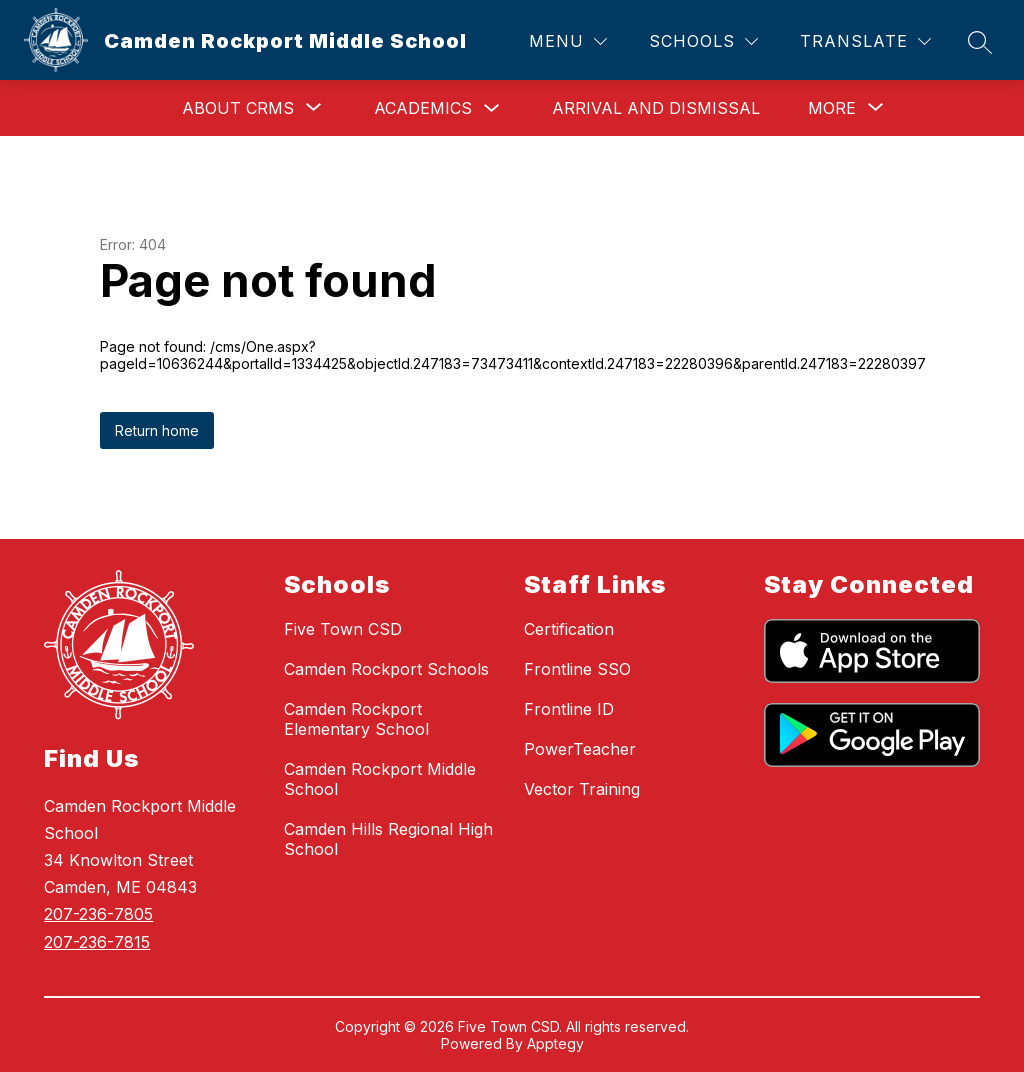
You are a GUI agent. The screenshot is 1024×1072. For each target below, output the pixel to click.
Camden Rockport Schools (386, 669)
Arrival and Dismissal (656, 108)
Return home (157, 430)
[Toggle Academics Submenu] (492, 108)
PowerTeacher (580, 749)
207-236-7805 (98, 914)
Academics (423, 108)
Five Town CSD (343, 629)
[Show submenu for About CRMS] (238, 108)
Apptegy (555, 1043)
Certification (569, 629)
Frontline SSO (577, 669)
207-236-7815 (97, 942)
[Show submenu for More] (832, 108)
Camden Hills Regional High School (388, 839)
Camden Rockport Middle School (380, 779)
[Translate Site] (865, 41)
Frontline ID (569, 709)
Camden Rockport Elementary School (356, 719)
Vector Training (582, 789)
